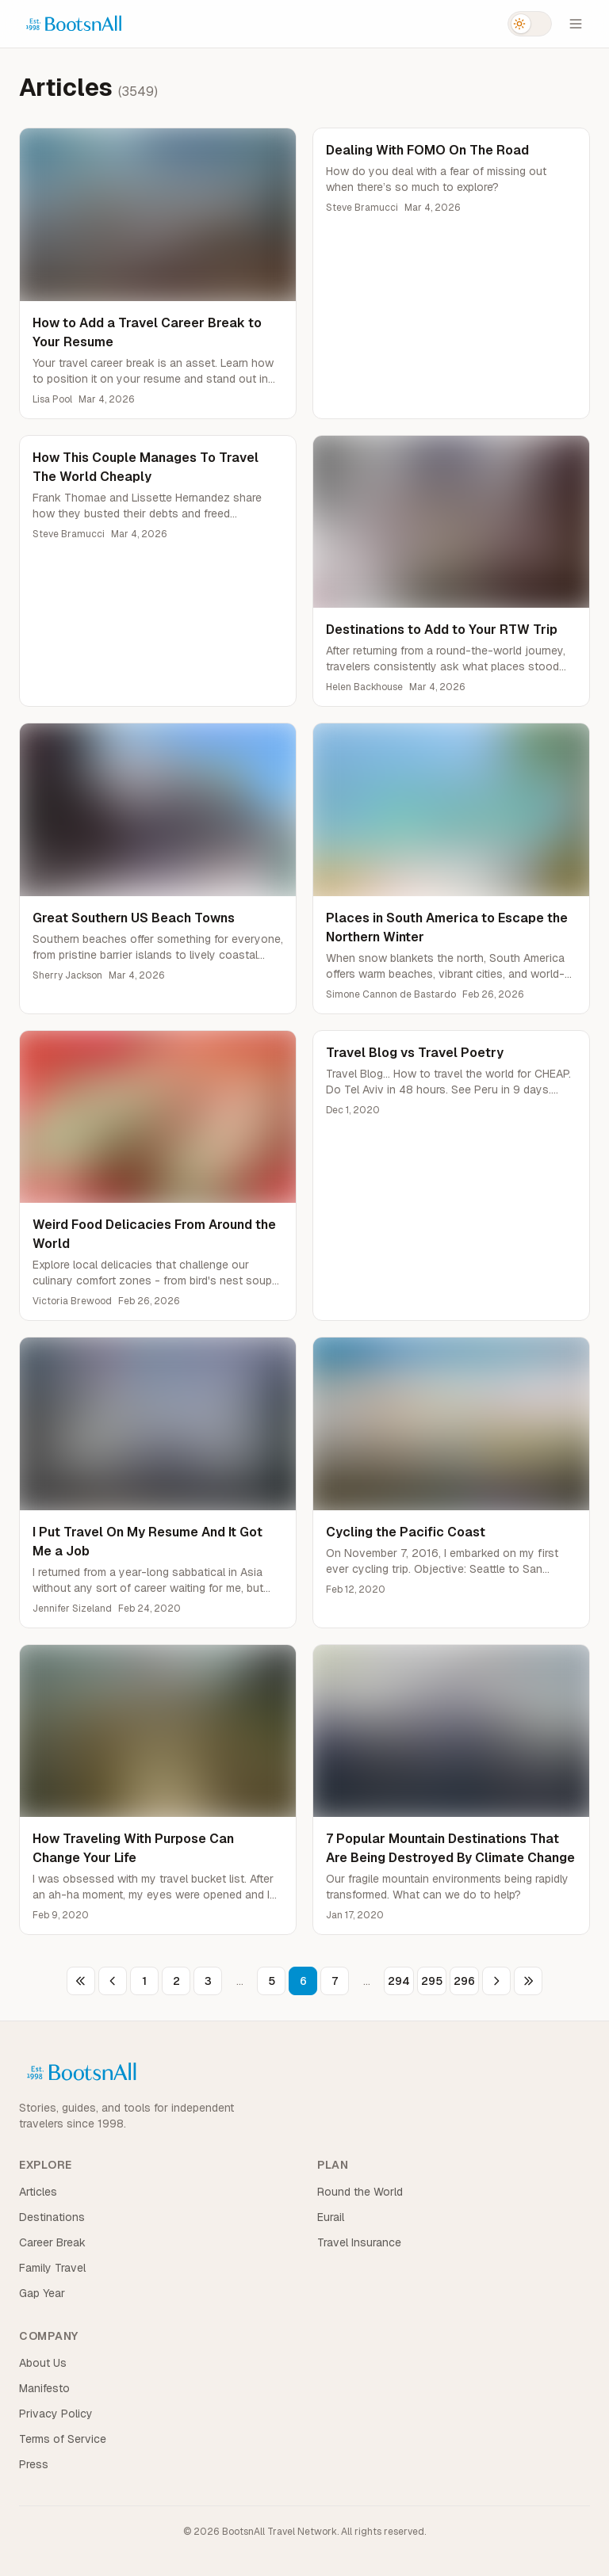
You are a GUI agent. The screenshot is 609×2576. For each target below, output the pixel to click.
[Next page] (496, 1981)
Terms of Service (62, 2439)
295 (431, 1981)
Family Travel (52, 2268)
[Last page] (528, 1981)
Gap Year (42, 2293)
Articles (38, 2192)
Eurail (330, 2217)
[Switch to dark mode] (530, 23)
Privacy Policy (56, 2413)
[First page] (81, 1981)
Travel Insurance (359, 2242)
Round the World (360, 2192)
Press (33, 2464)
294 (399, 1981)
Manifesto (44, 2388)
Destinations (52, 2217)
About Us (43, 2363)
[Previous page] (112, 1981)
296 (464, 1981)
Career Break (52, 2242)
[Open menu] (575, 24)
